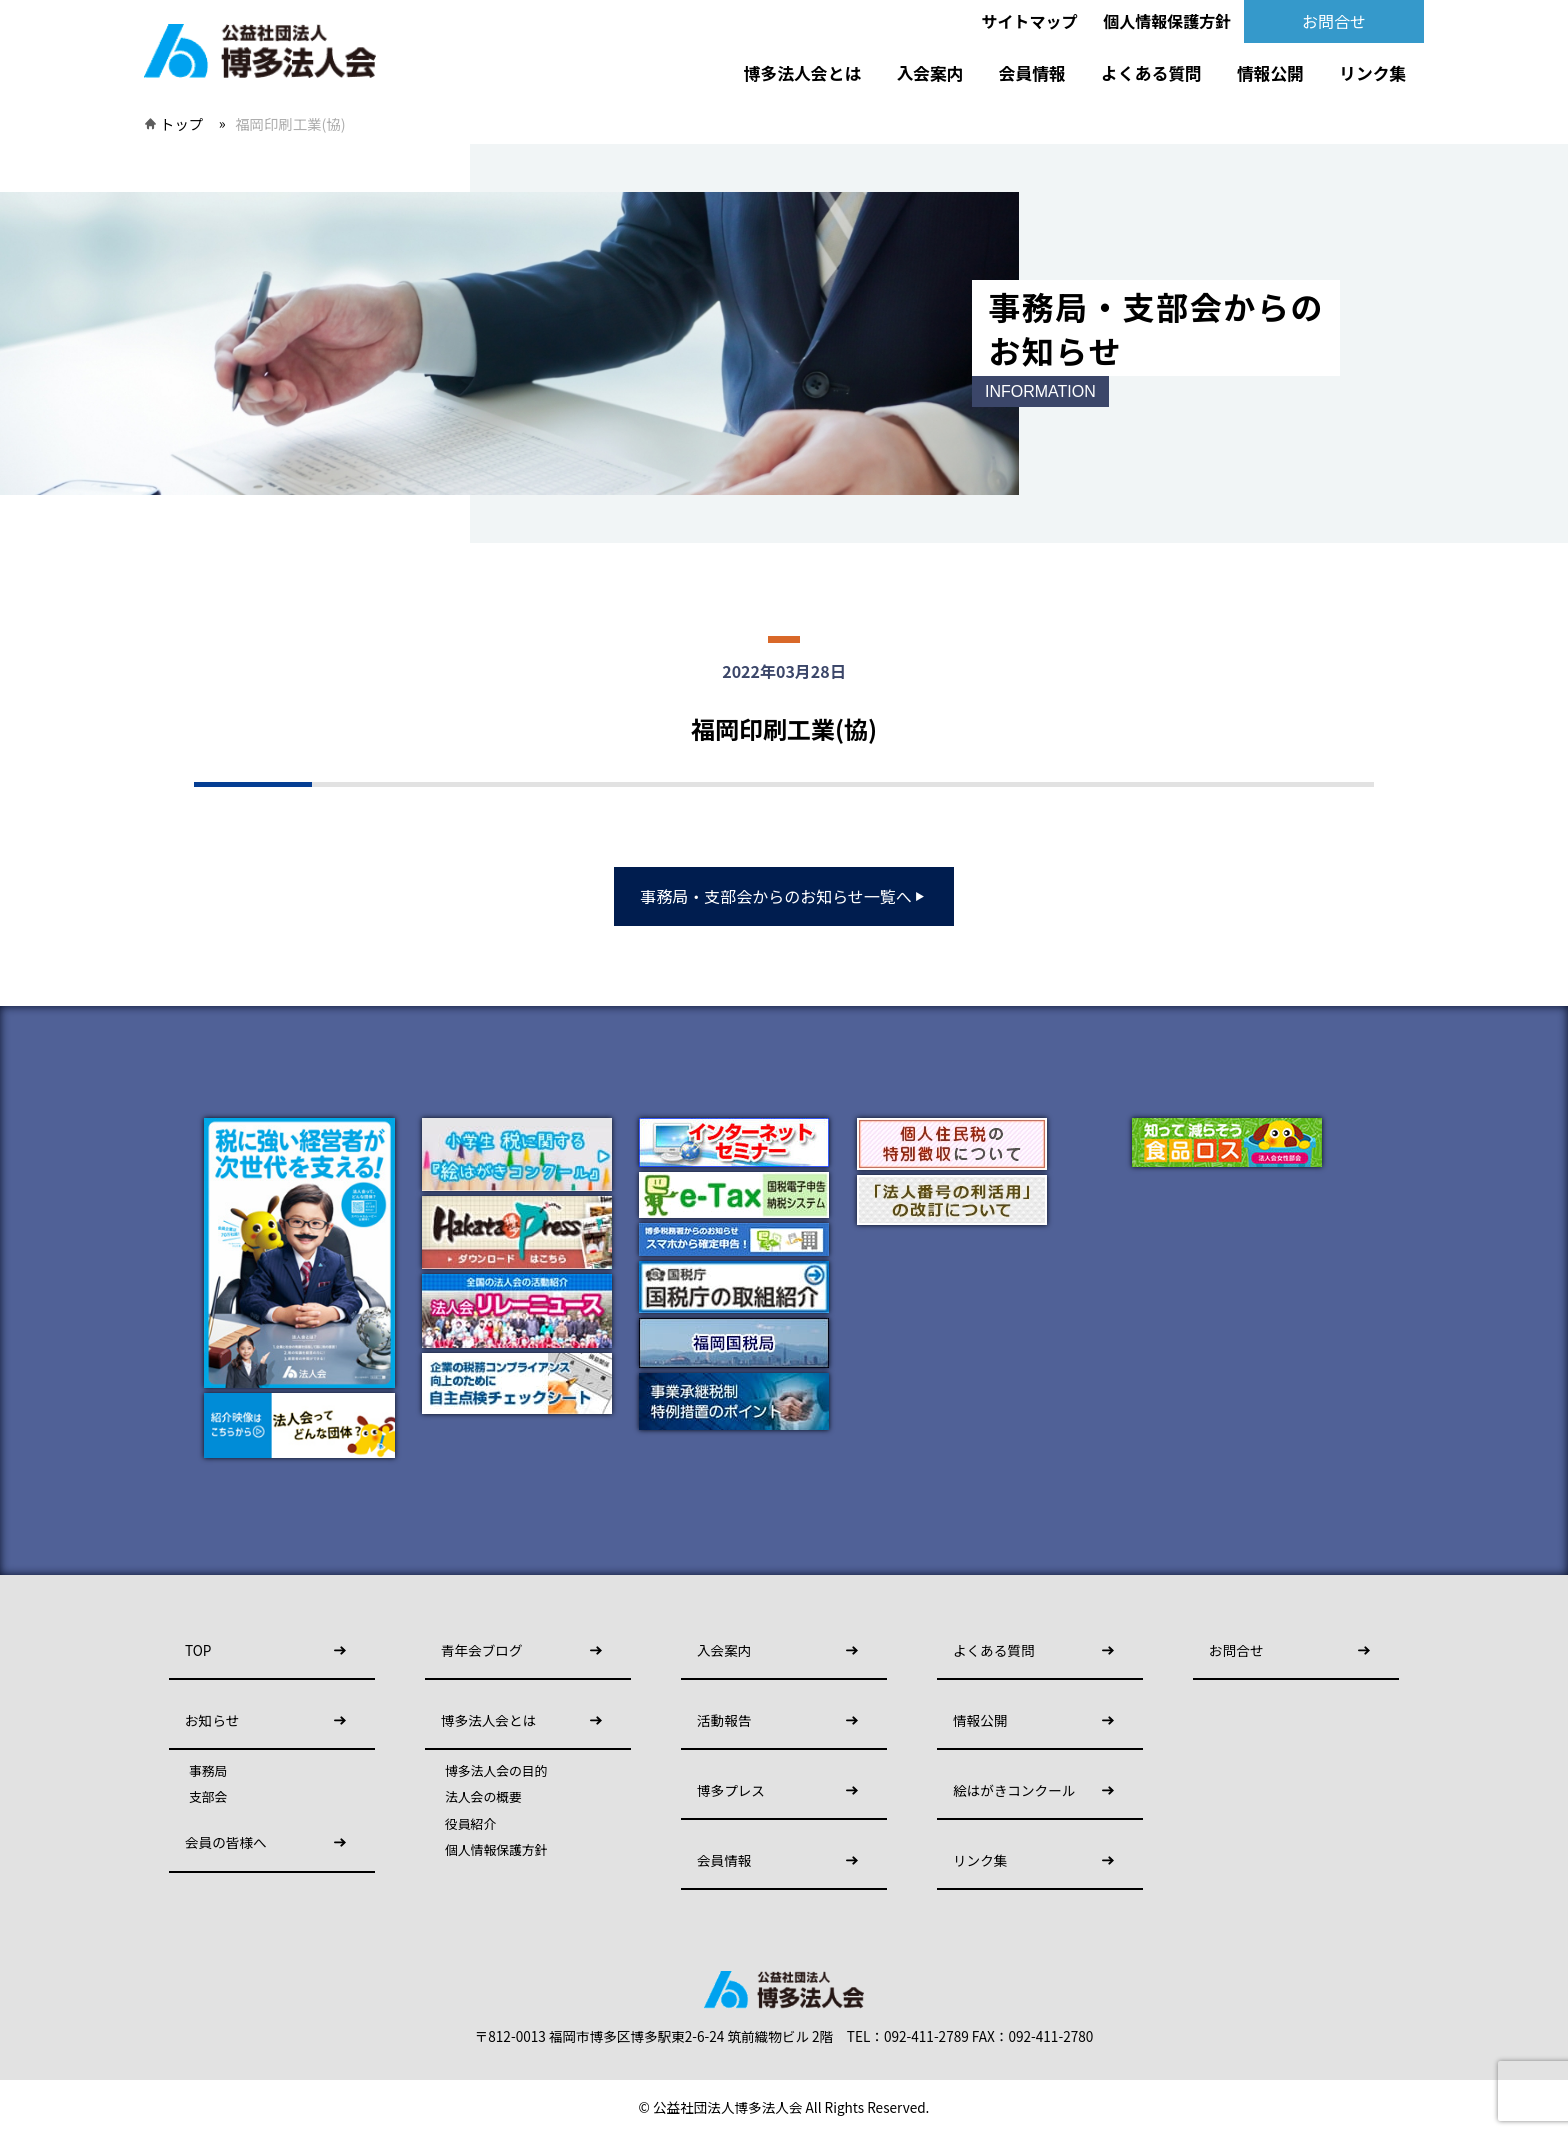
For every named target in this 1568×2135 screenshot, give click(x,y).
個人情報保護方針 (1167, 21)
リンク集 (1372, 73)
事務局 (208, 1771)
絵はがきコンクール (1014, 1790)
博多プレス (731, 1790)
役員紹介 (470, 1824)
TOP (198, 1650)
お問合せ (1334, 21)
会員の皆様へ (226, 1842)
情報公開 (1270, 73)
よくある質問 (1151, 73)
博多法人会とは (802, 73)
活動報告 (724, 1720)
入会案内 (929, 73)
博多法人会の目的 (496, 1771)
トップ (181, 123)
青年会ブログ (482, 1650)
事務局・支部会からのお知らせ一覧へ (784, 896)
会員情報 (1032, 73)
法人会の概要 (483, 1797)
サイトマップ (1030, 21)
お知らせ (212, 1720)
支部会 (208, 1797)
